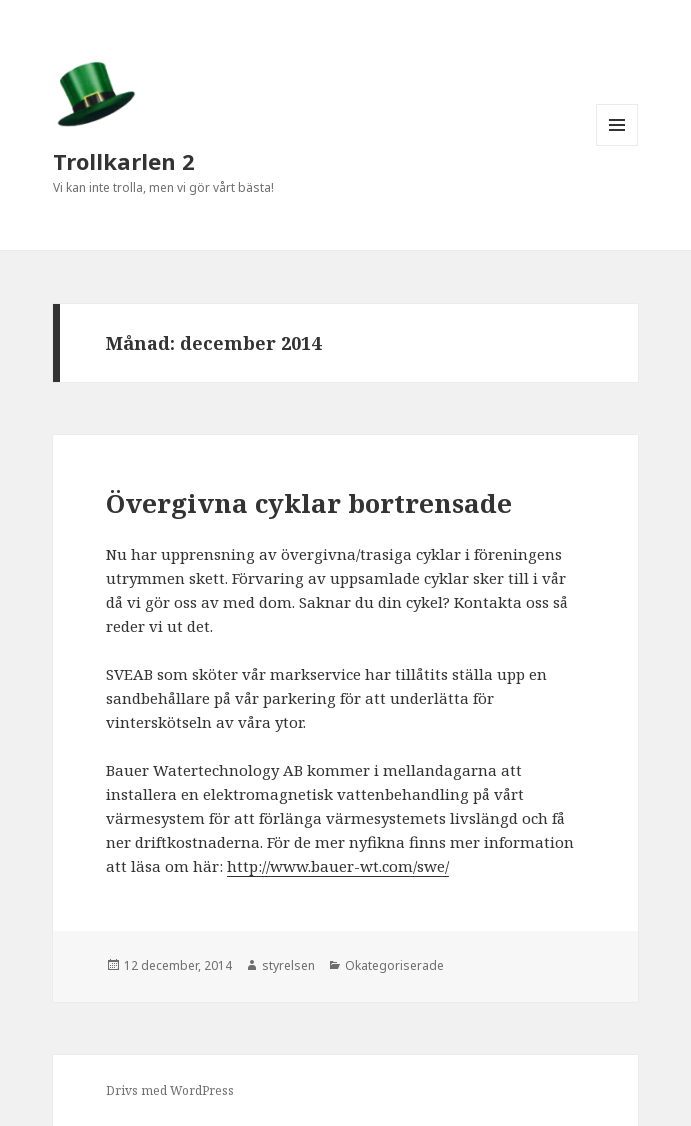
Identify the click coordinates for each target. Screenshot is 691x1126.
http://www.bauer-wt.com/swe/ (338, 866)
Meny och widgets (617, 145)
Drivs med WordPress (170, 1090)
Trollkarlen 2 (124, 161)
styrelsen (288, 965)
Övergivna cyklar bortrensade (309, 503)
